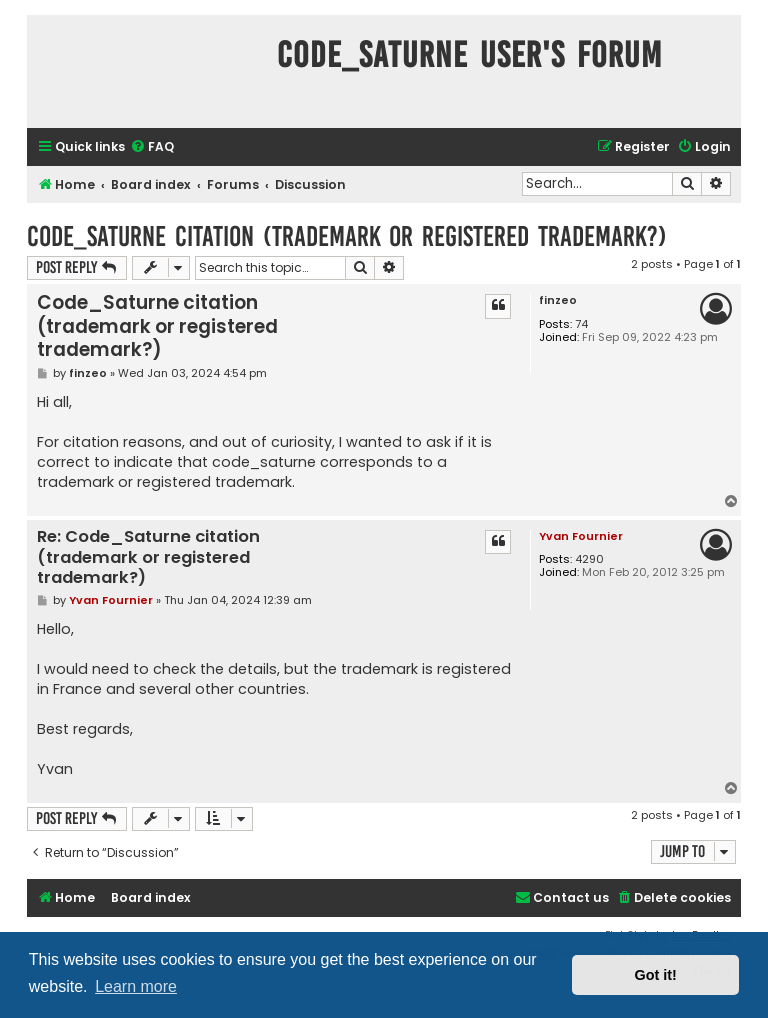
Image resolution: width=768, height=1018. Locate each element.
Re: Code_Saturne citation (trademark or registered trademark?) (148, 558)
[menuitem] (152, 147)
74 (581, 324)
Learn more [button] (136, 986)
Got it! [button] (656, 975)
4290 (589, 559)
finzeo (558, 300)
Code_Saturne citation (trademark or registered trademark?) (347, 236)
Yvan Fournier (581, 536)
